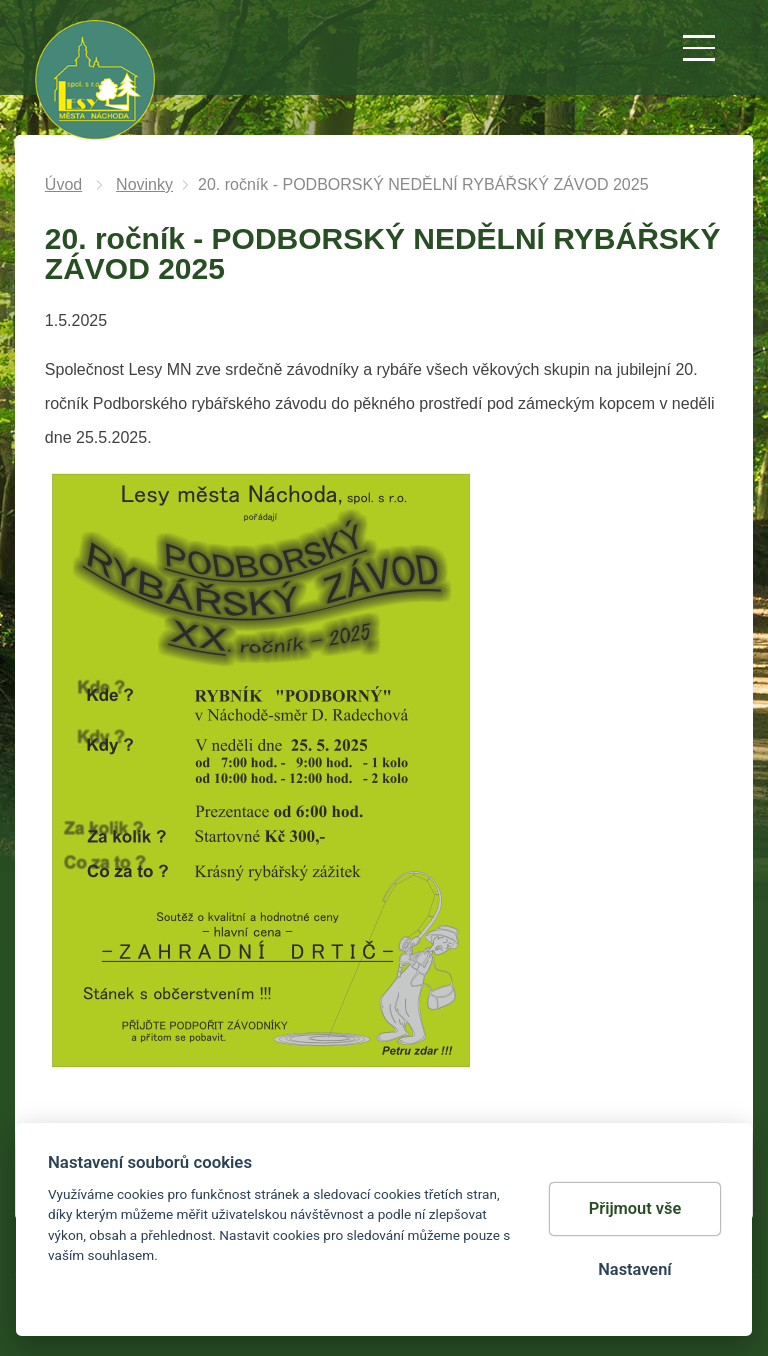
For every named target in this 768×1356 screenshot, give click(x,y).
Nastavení (634, 1269)
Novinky (144, 184)
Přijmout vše (635, 1208)
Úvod (63, 184)
